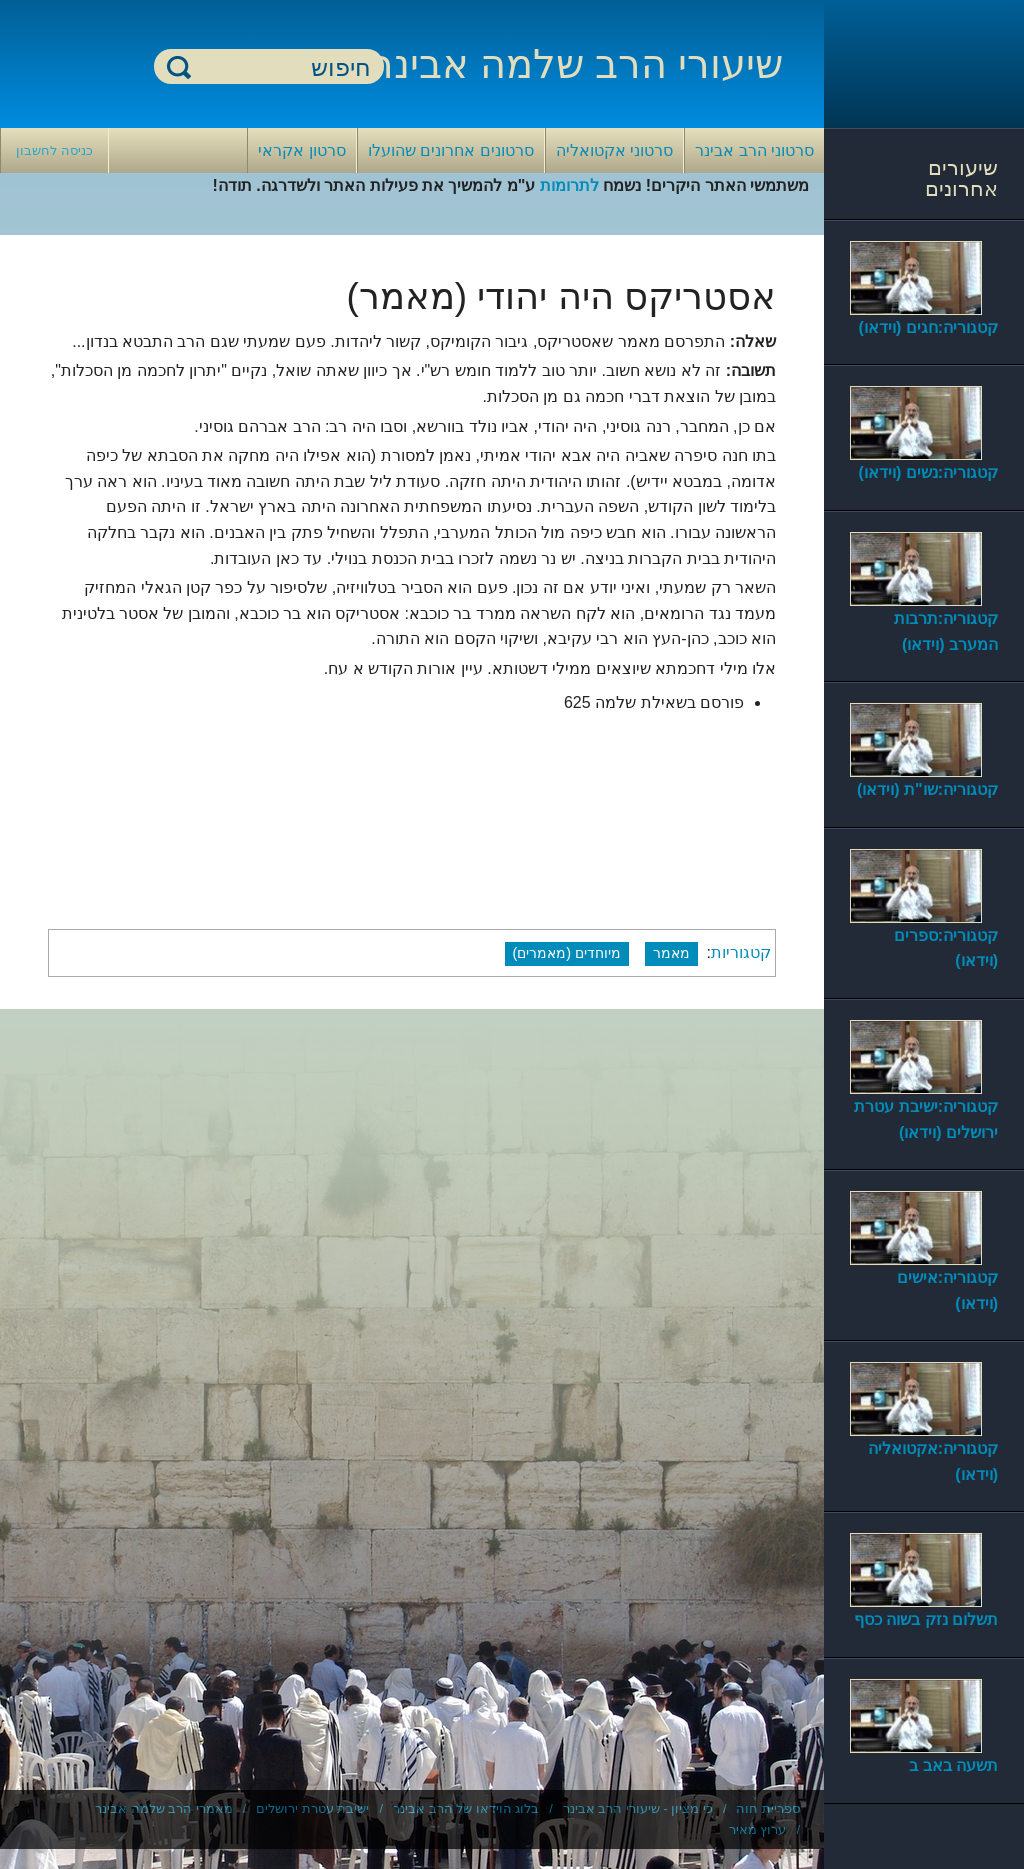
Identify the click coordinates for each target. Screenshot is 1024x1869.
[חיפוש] (281, 67)
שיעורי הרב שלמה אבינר (577, 64)
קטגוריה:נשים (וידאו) (928, 472)
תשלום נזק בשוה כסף (926, 1619)
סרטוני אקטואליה (614, 150)
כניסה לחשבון (54, 150)
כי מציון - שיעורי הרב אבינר (638, 1808)
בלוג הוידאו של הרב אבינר (466, 1808)
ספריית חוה (768, 1808)
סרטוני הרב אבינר (754, 150)
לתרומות (569, 185)
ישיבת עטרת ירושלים (312, 1808)
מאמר (671, 953)
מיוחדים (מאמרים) (567, 953)
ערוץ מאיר (758, 1829)
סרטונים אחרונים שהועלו (451, 150)
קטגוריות (741, 952)
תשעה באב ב (953, 1765)
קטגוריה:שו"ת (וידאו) (927, 789)
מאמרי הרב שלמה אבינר (164, 1808)
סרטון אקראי (301, 150)
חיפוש (179, 66)
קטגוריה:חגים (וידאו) (928, 327)
